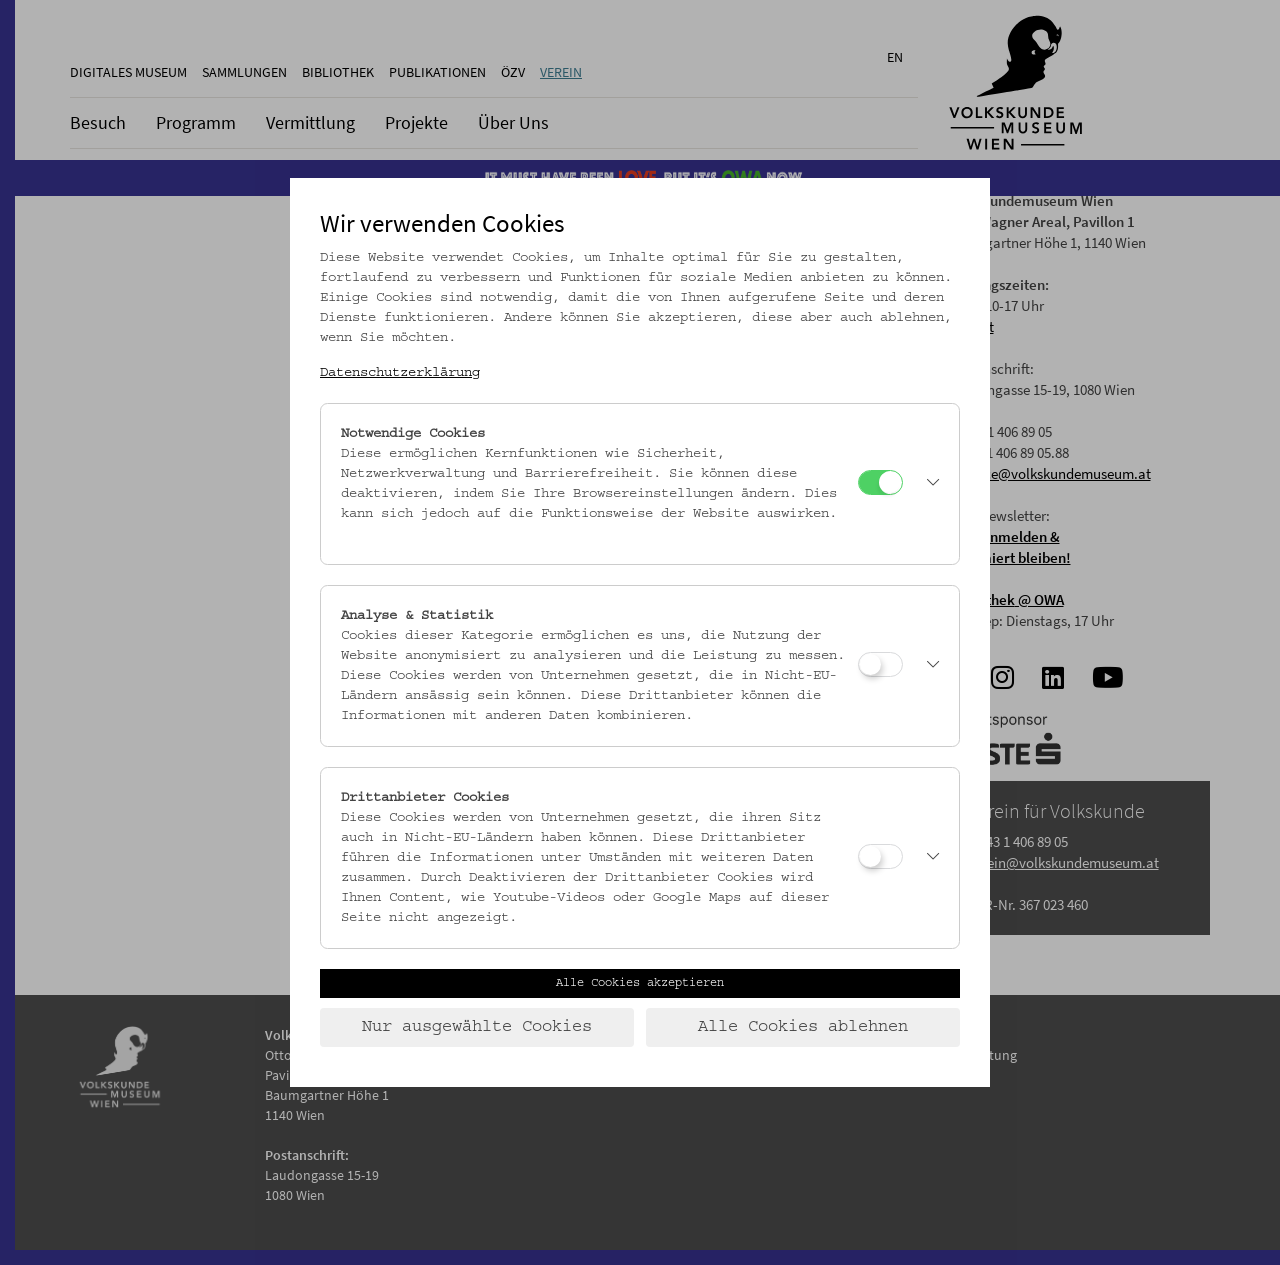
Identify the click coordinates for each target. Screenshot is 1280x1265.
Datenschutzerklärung (400, 373)
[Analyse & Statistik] (880, 664)
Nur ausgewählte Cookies (477, 1027)
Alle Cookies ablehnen (803, 1027)
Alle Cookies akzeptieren (640, 983)
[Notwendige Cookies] (880, 482)
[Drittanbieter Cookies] (880, 856)
